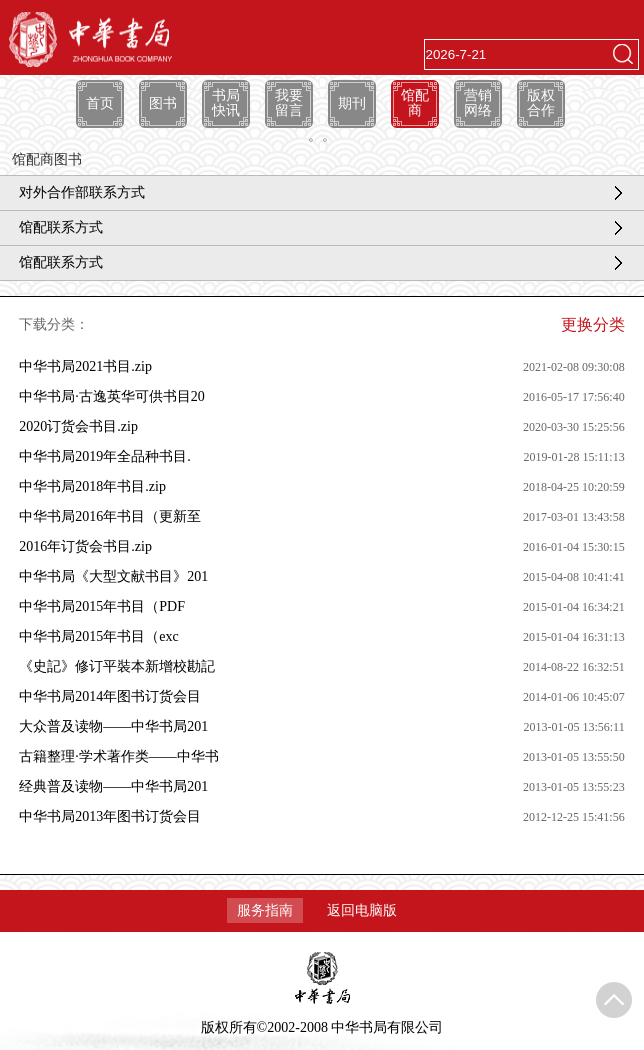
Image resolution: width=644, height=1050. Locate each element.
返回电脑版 (362, 910)
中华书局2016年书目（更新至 (110, 516)
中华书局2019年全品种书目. (105, 456)
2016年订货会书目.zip (85, 546)
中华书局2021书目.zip (85, 366)
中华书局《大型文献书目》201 (113, 576)
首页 (100, 103)
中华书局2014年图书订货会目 (110, 696)
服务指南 (265, 910)
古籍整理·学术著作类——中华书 (119, 756)
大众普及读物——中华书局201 (113, 726)
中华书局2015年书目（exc (98, 636)
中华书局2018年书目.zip (92, 486)
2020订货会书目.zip (78, 426)
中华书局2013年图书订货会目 (110, 816)
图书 (163, 103)
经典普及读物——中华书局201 (113, 786)
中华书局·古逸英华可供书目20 (112, 396)
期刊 (352, 103)
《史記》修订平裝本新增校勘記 (117, 666)
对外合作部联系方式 (82, 192)
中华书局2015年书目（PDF (102, 606)
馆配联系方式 (61, 227)
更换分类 (593, 324)
